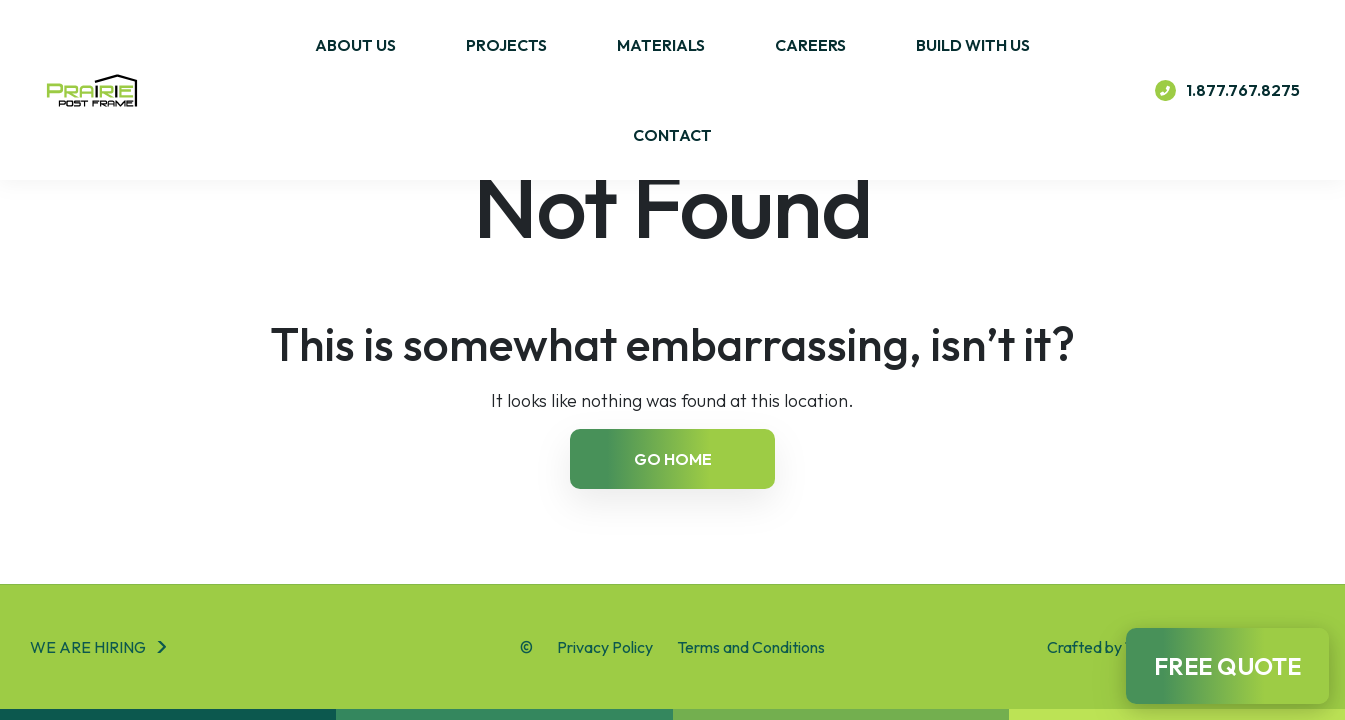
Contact (672, 135)
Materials (661, 45)
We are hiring (88, 647)
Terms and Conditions (751, 647)
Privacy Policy (605, 647)
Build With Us (973, 45)
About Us (355, 45)
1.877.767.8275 (1227, 90)
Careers (810, 45)
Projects (506, 45)
